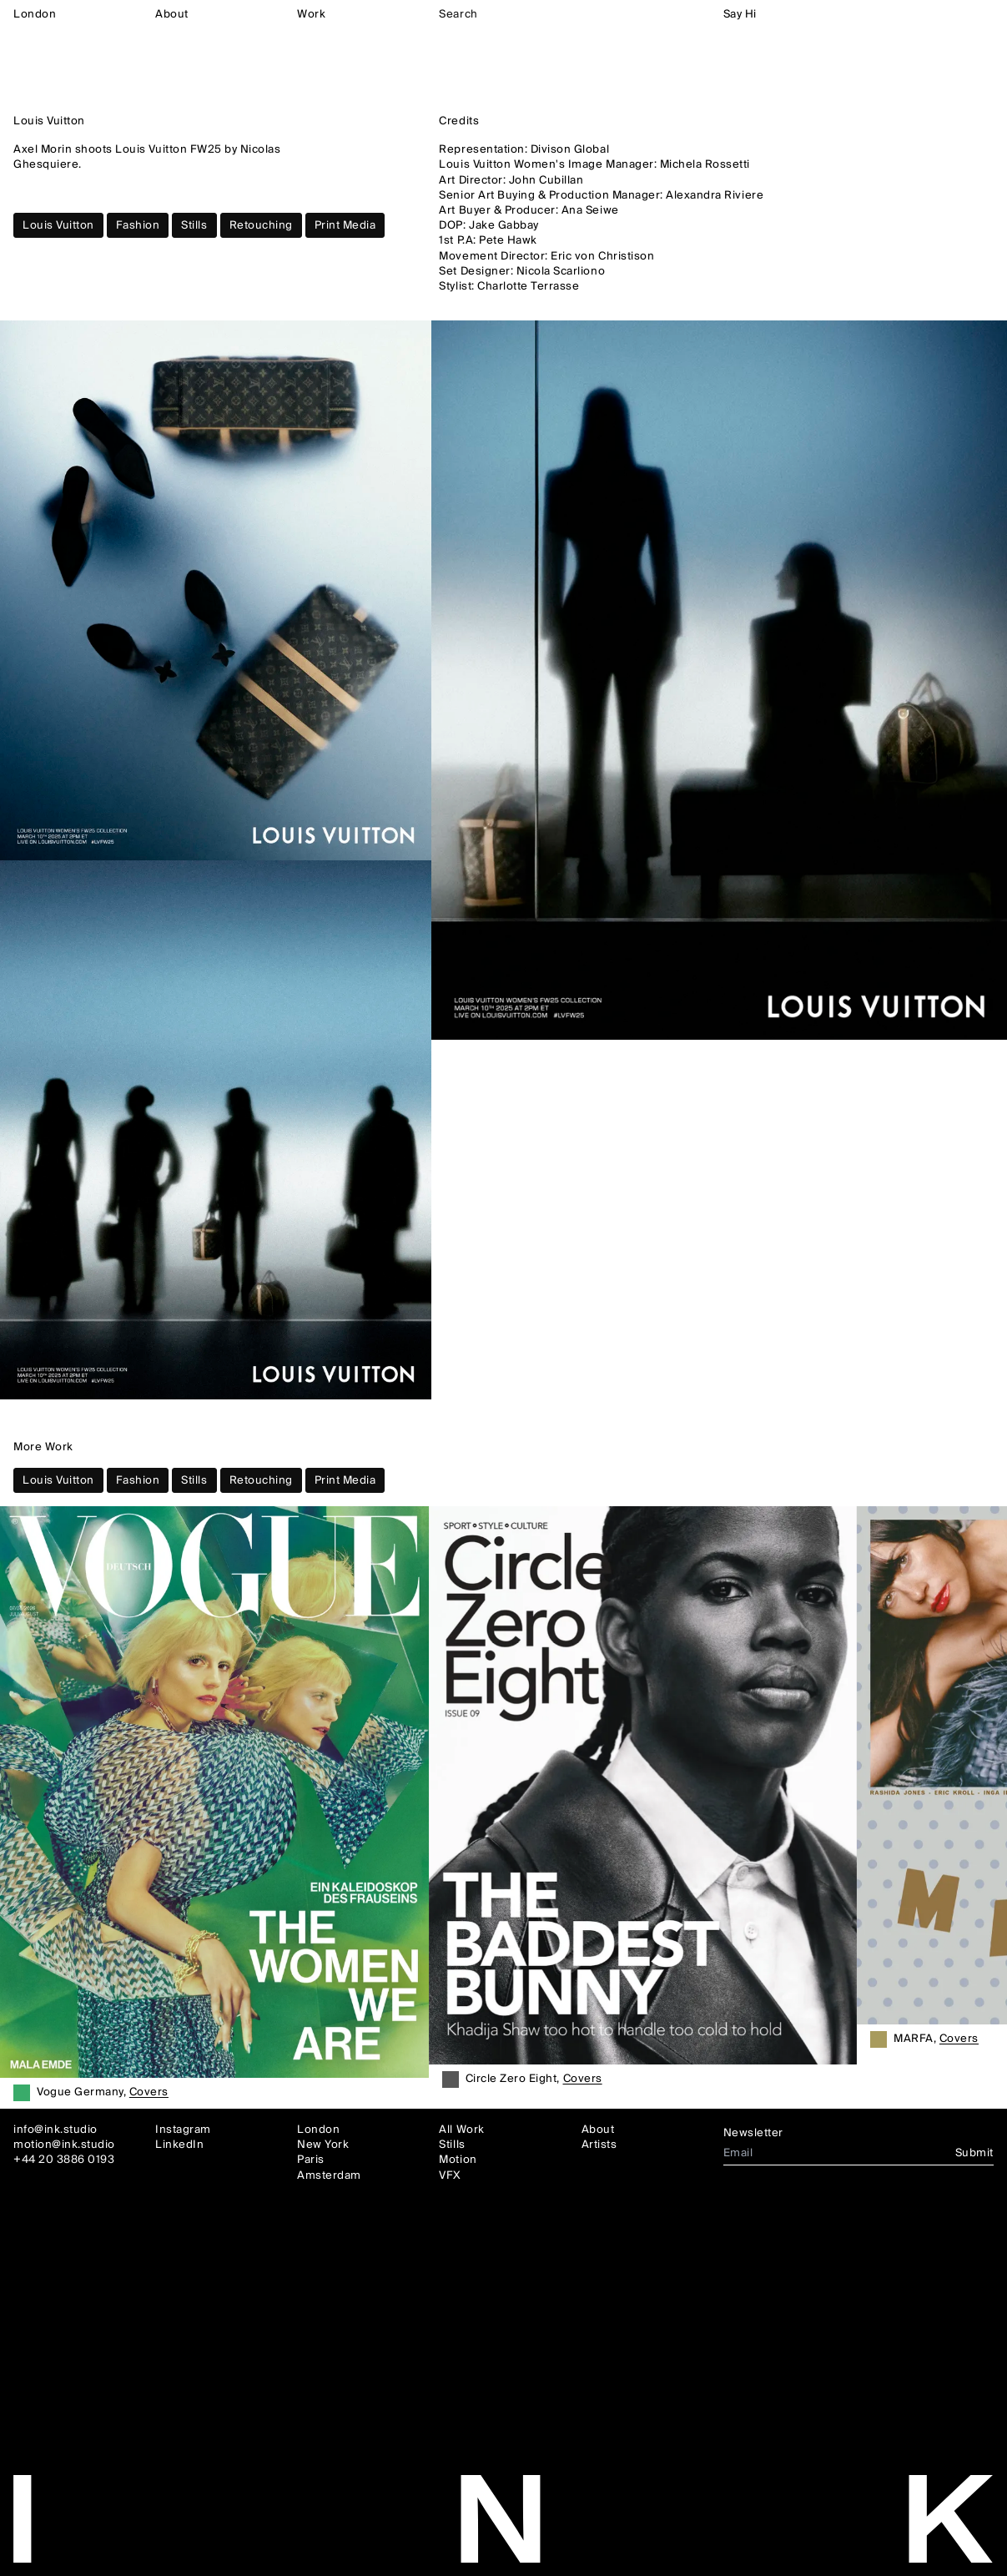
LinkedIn (179, 2144)
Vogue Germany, (103, 2093)
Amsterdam (329, 2175)
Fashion (138, 225)
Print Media (345, 225)
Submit (974, 2152)
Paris (311, 2159)
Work (311, 14)
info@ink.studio (55, 2129)
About (172, 14)
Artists (599, 2144)
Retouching (261, 225)
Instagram (183, 2129)
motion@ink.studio (64, 2144)
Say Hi (740, 14)
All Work (461, 2129)
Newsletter (753, 2133)
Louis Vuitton (58, 225)
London (34, 14)
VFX (450, 2175)
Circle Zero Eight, (534, 2080)
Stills (194, 225)
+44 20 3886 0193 (63, 2159)
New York (323, 2144)
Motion (457, 2159)
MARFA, (936, 2040)
